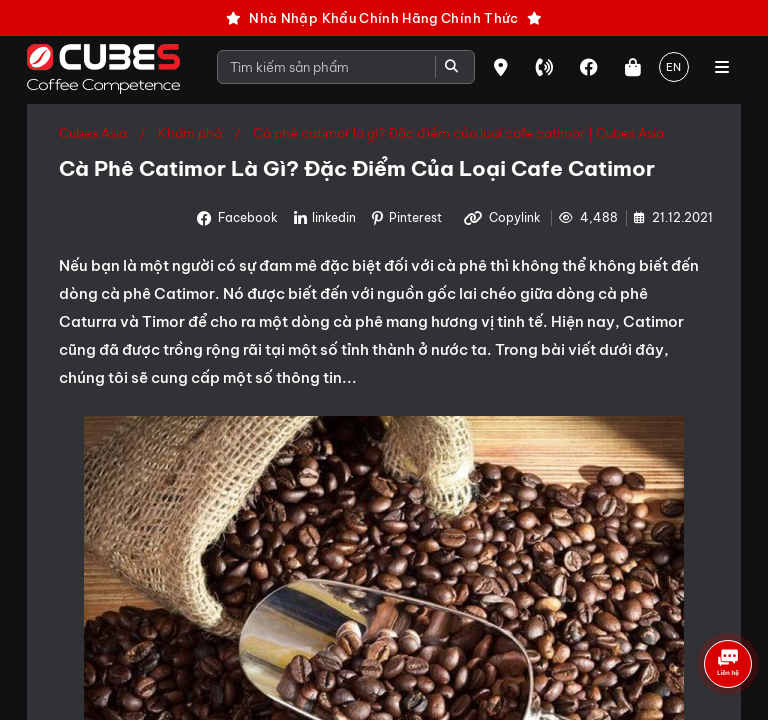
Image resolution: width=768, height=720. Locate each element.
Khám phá (190, 133)
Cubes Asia (93, 133)
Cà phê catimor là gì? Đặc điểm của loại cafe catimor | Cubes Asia (458, 133)
